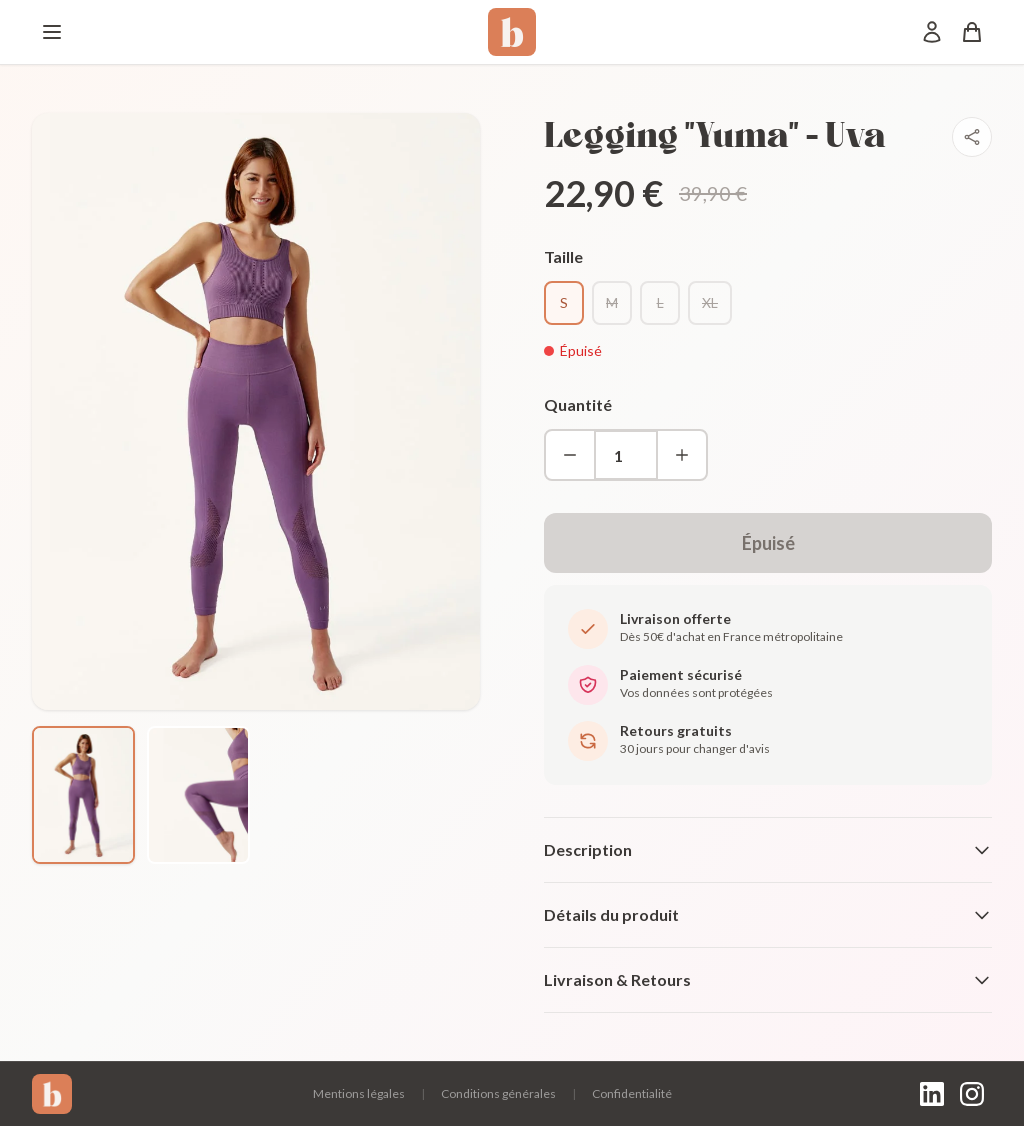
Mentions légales (359, 1093)
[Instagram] (972, 1094)
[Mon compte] (932, 32)
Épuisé (768, 543)
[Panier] (972, 32)
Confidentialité (632, 1093)
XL (710, 302)
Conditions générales (498, 1093)
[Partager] (972, 137)
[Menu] (52, 32)
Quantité (578, 404)
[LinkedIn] (932, 1094)
